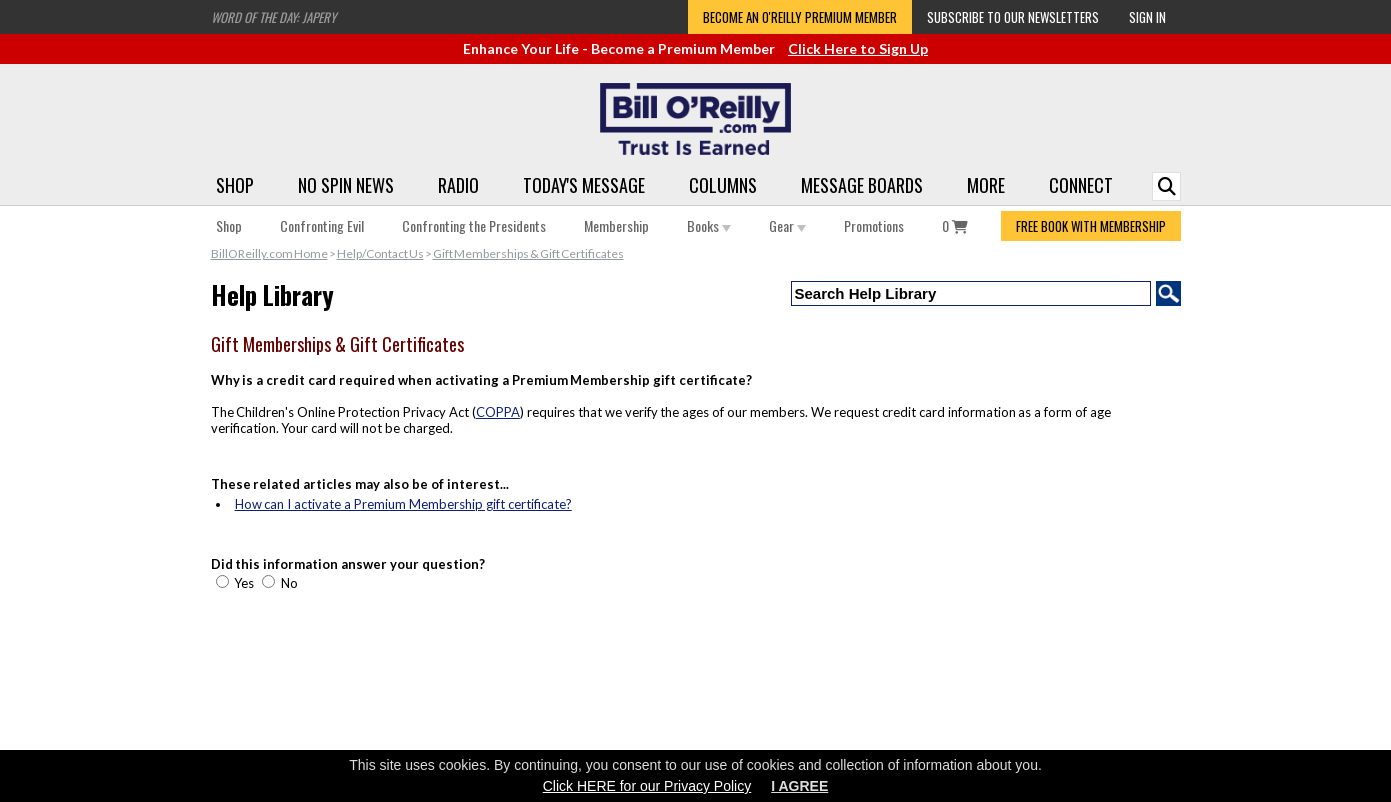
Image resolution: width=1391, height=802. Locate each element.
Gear (787, 225)
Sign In (1147, 17)
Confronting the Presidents (474, 225)
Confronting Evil (322, 225)
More (986, 185)
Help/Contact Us (380, 253)
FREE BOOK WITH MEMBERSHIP (1091, 226)
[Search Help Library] (971, 293)
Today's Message (584, 185)
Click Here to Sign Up (858, 48)
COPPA (498, 412)
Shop (235, 185)
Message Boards (862, 185)
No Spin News (346, 185)
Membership (616, 225)
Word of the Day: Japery (273, 17)
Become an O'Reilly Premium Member (800, 17)
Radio (458, 185)
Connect (1081, 185)
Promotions (874, 225)
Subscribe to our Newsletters (1013, 17)
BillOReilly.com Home (269, 253)
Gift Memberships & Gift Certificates (528, 253)
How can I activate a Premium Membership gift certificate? (403, 504)
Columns (723, 185)
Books (709, 225)
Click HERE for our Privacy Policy (647, 786)
